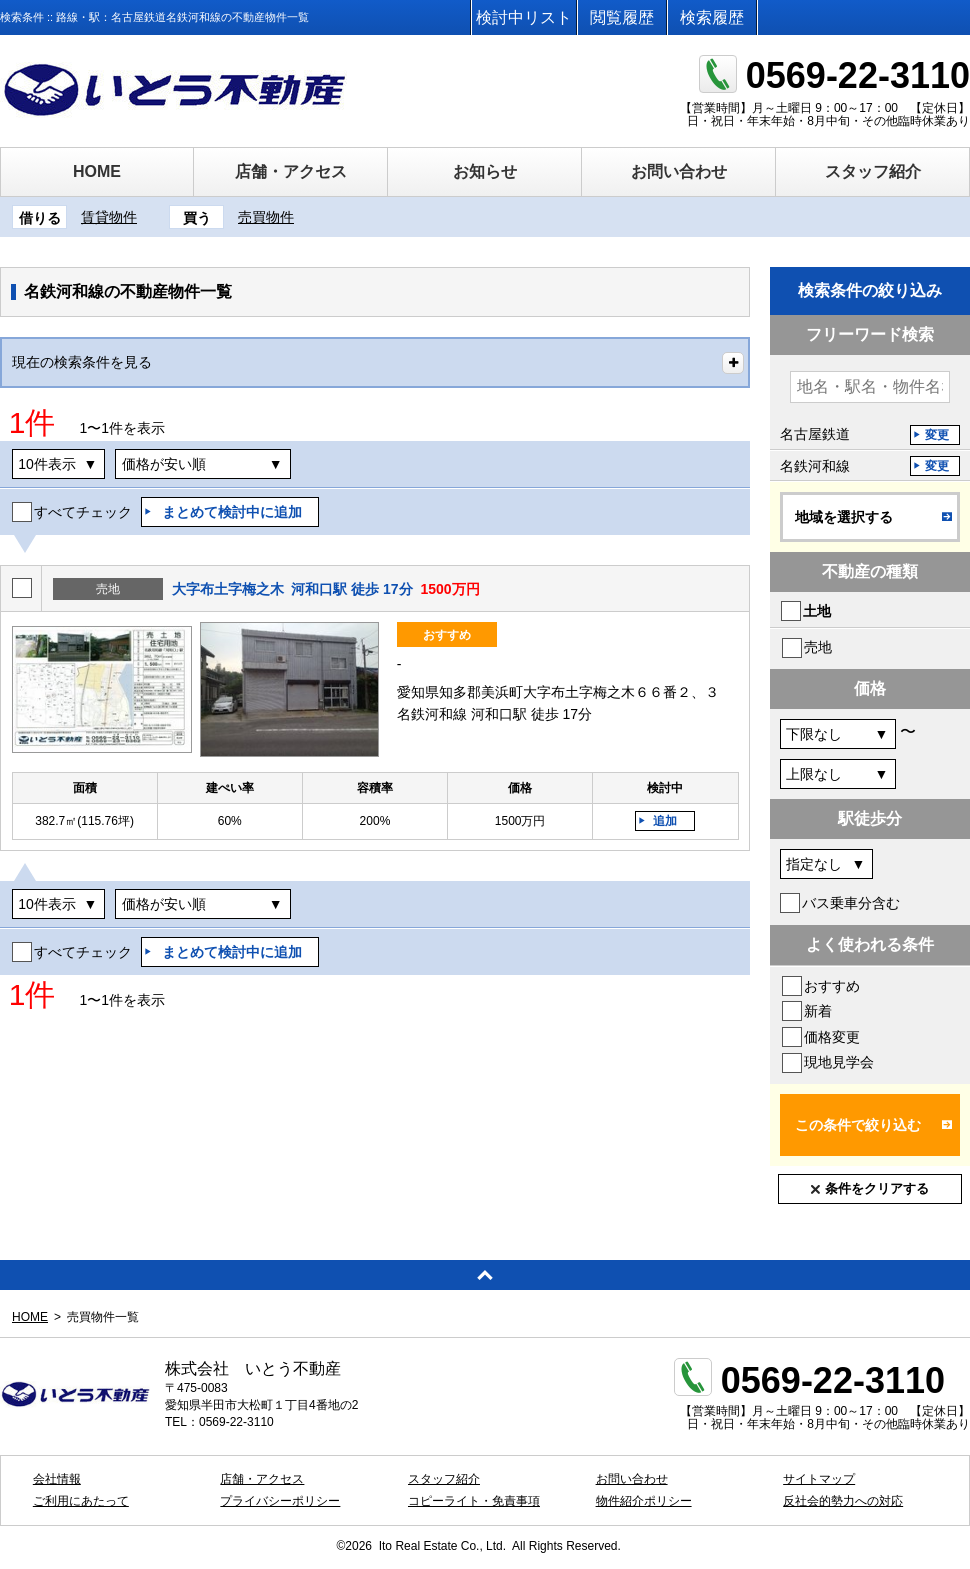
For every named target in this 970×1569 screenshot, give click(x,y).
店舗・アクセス (291, 171)
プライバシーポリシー (280, 1501)
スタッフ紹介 (873, 171)
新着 (818, 1011)
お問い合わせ (679, 171)
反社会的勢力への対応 (843, 1501)
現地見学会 (839, 1062)
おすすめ (832, 986)
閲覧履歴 (622, 17)
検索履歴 (712, 17)
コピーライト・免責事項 (474, 1501)
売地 (818, 647)
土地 (817, 611)
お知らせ (485, 171)
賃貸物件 (109, 217)
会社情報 (57, 1479)
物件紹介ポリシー (644, 1501)
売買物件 (266, 217)
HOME (97, 171)
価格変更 (832, 1037)
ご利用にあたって (81, 1501)
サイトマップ (819, 1479)
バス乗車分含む (851, 903)
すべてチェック (83, 512)
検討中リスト (524, 17)
